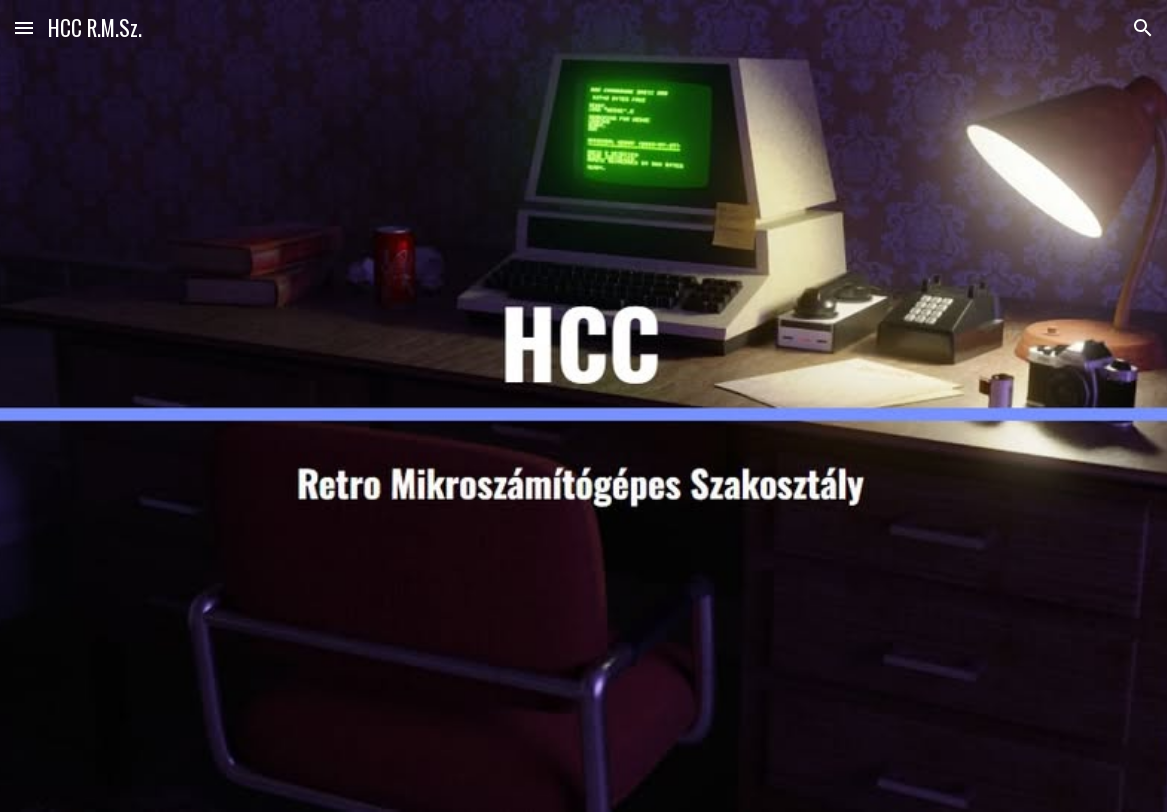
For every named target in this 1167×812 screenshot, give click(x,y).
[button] (24, 27)
